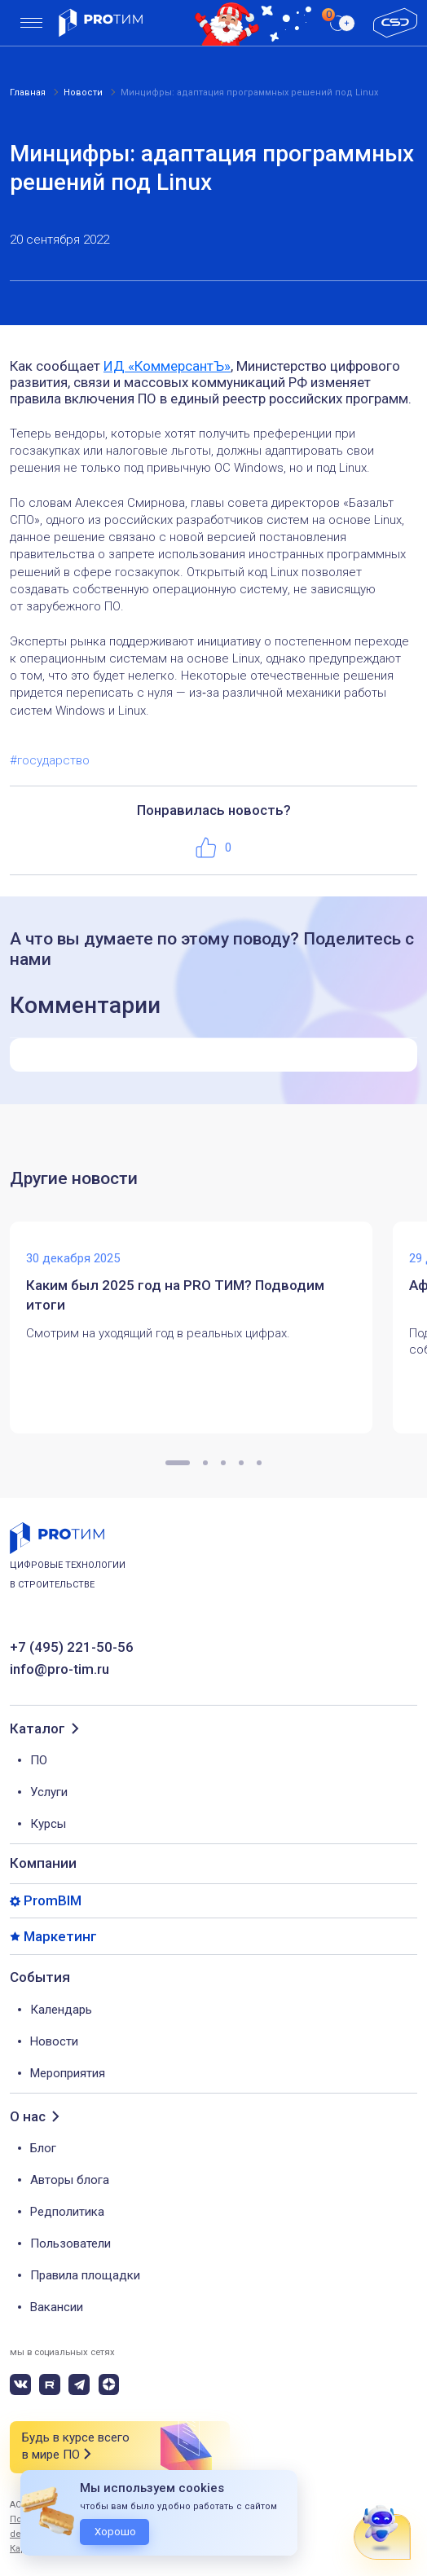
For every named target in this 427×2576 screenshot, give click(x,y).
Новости (54, 2041)
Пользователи (70, 2243)
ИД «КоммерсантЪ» (167, 366)
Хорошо (115, 2531)
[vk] (20, 2384)
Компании (43, 1863)
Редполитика (67, 2211)
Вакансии (56, 2307)
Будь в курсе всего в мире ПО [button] (76, 2447)
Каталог (37, 1729)
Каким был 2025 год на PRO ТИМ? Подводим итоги (175, 1295)
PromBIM (52, 1901)
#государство (50, 760)
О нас (28, 2117)
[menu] (31, 23)
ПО (38, 1760)
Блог (43, 2148)
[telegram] (79, 2384)
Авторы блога (69, 2180)
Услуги (49, 1792)
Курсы (48, 1823)
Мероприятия (67, 2073)
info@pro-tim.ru (59, 1669)
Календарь (61, 2009)
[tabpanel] (201, 1327)
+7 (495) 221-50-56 (72, 1647)
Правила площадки (85, 2275)
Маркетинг (60, 1937)
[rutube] (49, 2384)
